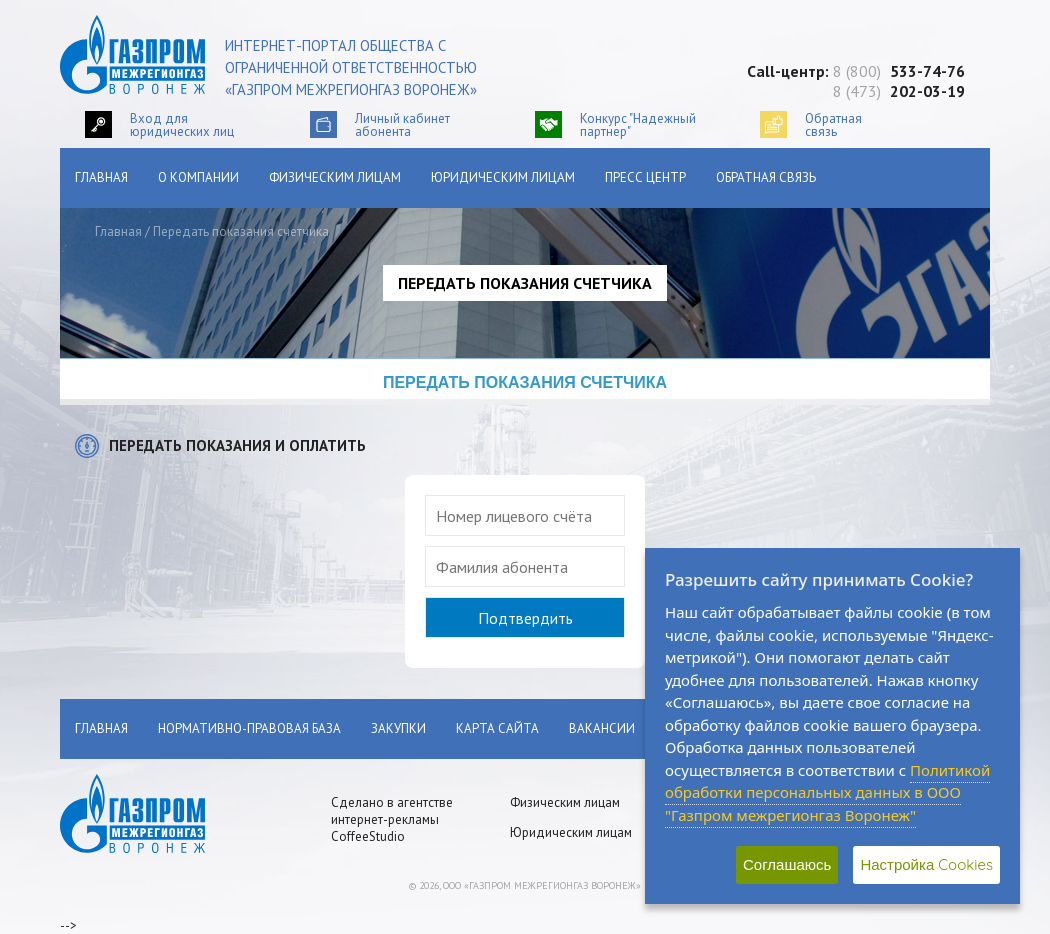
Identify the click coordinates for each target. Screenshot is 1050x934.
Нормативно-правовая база (249, 728)
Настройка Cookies (926, 864)
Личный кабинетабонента (402, 124)
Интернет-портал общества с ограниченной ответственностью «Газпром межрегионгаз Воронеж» (351, 67)
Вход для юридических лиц (182, 124)
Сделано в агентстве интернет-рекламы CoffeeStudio (392, 819)
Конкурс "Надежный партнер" (638, 124)
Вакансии (602, 728)
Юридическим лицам (503, 177)
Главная (101, 177)
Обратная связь (766, 177)
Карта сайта (497, 728)
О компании (198, 177)
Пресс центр (645, 177)
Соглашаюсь (787, 864)
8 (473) (899, 91)
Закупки (398, 728)
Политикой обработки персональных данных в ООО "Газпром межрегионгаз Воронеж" (827, 792)
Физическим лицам (335, 177)
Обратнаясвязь (833, 124)
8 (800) (899, 71)
